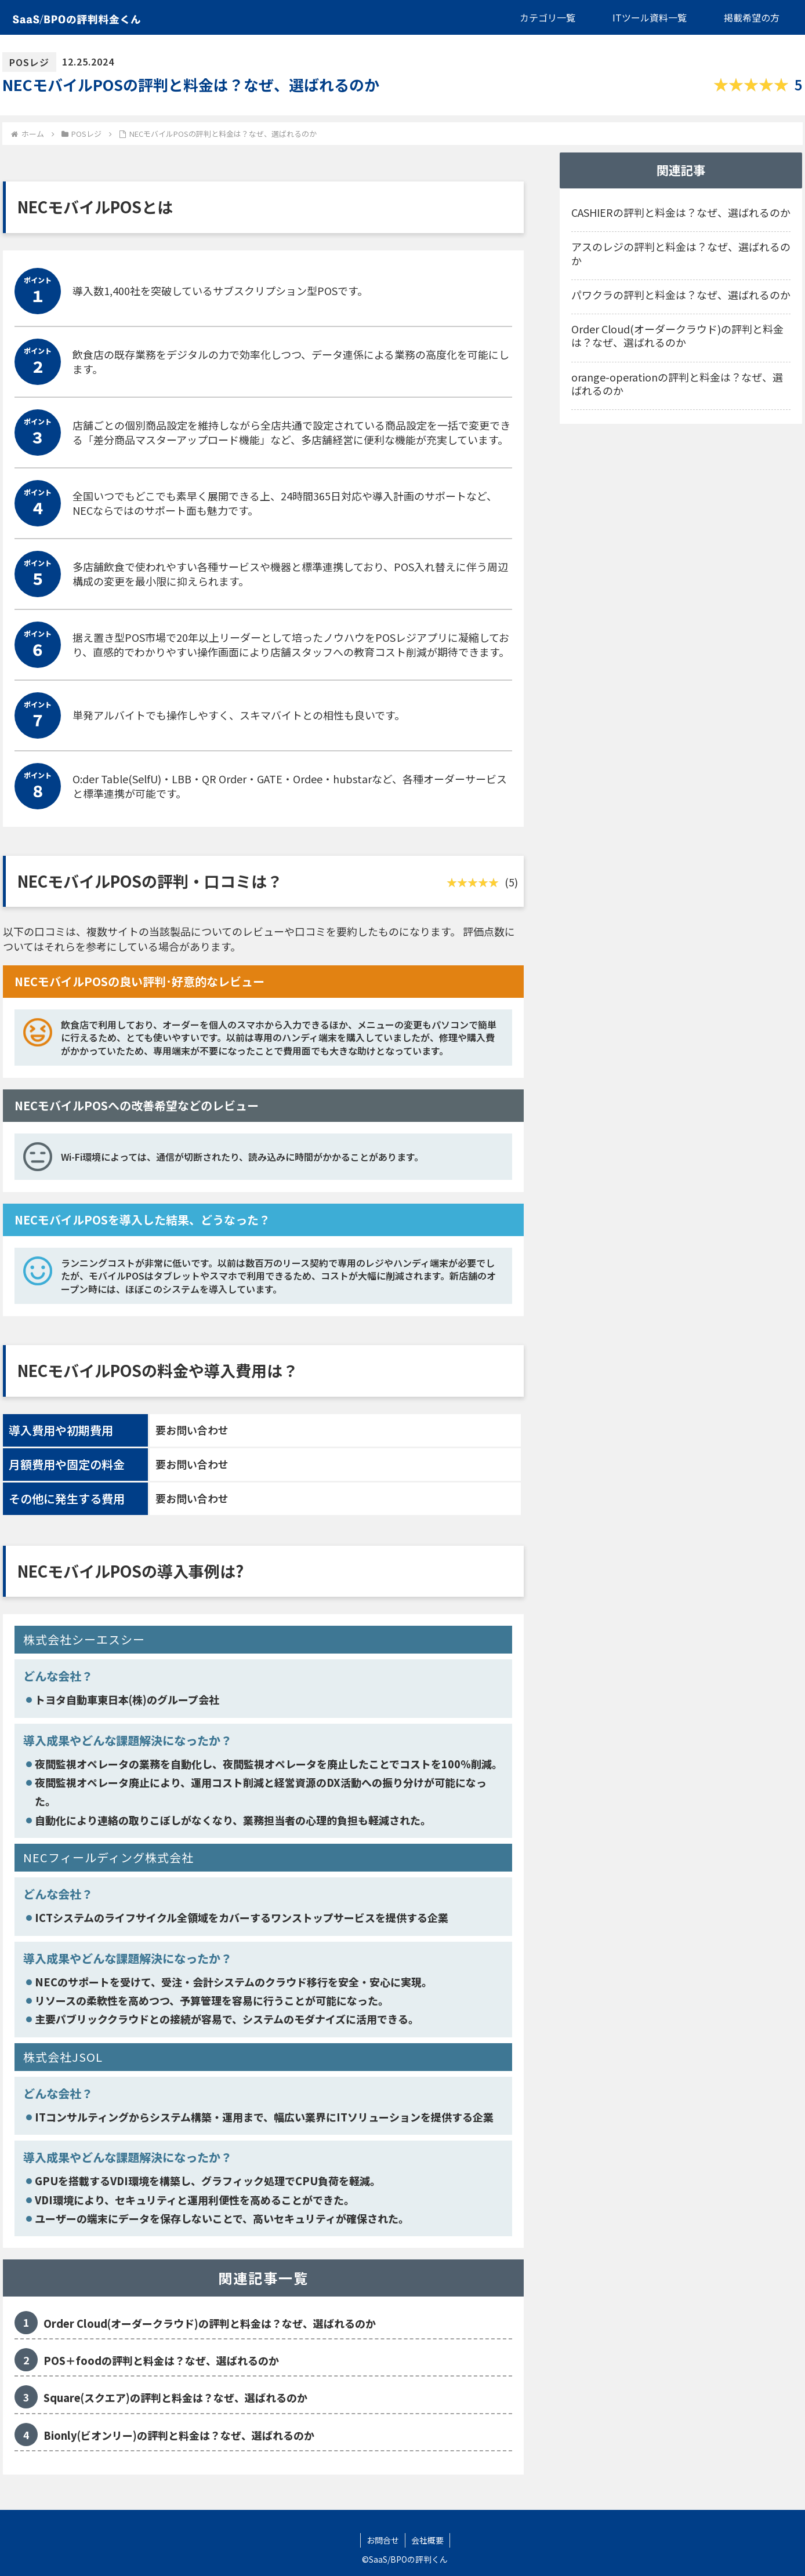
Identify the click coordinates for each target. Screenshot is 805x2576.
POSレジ (29, 62)
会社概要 (427, 2540)
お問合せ (383, 2540)
